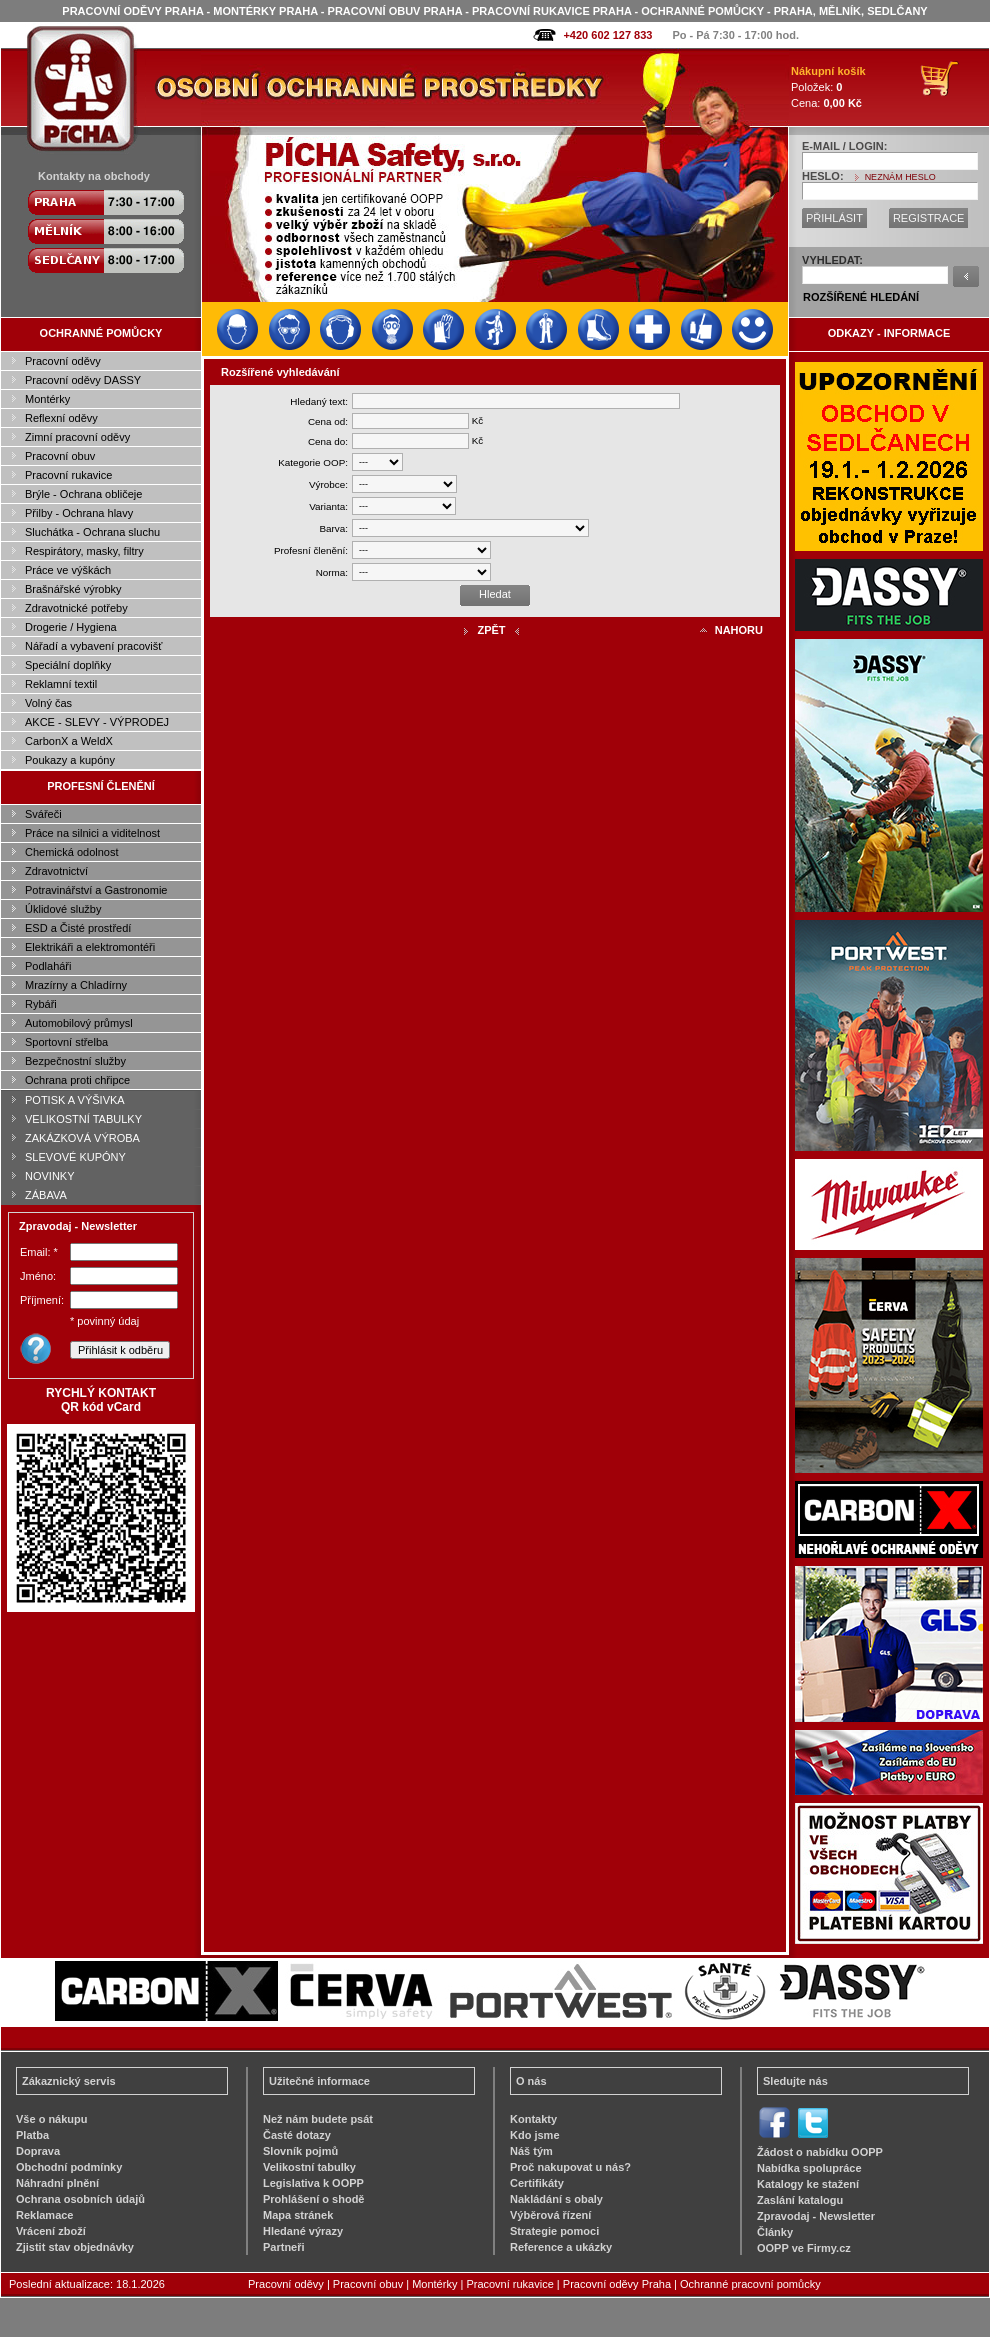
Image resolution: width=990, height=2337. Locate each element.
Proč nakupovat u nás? (570, 2167)
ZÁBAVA (46, 1195)
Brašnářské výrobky (73, 589)
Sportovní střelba (66, 1042)
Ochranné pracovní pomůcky (750, 2284)
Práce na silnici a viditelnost (92, 833)
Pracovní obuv (60, 456)
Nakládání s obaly (556, 2199)
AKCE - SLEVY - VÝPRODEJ (97, 722)
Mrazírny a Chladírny (76, 985)
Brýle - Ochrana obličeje (83, 494)
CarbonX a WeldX (69, 741)
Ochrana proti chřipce (77, 1080)
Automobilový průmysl (79, 1023)
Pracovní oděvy (63, 361)
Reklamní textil (61, 684)
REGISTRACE (929, 218)
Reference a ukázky (561, 2247)
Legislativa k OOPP (313, 2183)
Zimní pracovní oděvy (77, 437)
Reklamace (45, 2215)
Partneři (284, 2247)
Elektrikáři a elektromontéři (90, 947)
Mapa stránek (298, 2215)
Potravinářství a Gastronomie (96, 890)
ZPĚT (491, 630)
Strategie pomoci (554, 2231)
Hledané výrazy (303, 2231)
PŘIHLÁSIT (834, 218)
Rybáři (41, 1004)
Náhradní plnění (57, 2183)
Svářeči (43, 814)
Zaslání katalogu (800, 2200)
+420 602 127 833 (607, 35)
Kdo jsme (535, 2135)
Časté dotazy (297, 2135)
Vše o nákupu (52, 2119)
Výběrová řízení (550, 2215)
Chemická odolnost (72, 852)
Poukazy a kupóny (70, 760)
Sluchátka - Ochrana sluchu (92, 532)
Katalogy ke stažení (808, 2184)
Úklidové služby (63, 909)
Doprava (38, 2151)
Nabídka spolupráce (809, 2168)
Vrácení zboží (51, 2231)
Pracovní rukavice (68, 475)
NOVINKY (50, 1176)
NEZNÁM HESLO (900, 177)
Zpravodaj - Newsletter (816, 2216)
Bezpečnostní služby (75, 1061)
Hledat (495, 594)
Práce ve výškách (68, 570)
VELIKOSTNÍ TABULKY (83, 1119)
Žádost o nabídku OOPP (820, 2152)
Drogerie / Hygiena (71, 627)
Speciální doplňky (68, 665)
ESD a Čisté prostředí (78, 928)
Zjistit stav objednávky (75, 2247)
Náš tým (531, 2151)
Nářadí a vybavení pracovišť (93, 646)
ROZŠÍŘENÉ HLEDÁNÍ (861, 297)
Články (775, 2232)
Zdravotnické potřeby (76, 608)
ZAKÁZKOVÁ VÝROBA (82, 1138)
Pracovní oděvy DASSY (83, 380)
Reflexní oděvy (61, 418)
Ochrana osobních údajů (80, 2199)
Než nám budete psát (318, 2119)
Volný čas (48, 703)
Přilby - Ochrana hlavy (79, 513)
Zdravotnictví (56, 871)
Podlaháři (48, 966)
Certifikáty (537, 2183)
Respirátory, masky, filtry (84, 551)
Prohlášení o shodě (313, 2199)
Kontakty (533, 2119)
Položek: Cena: (828, 87)
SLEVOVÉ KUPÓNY (75, 1157)
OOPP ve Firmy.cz (804, 2248)
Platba (32, 2135)
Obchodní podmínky (69, 2167)
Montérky (47, 399)
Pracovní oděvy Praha (617, 2284)
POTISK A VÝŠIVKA (75, 1100)
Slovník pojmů (300, 2151)
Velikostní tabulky (309, 2167)
